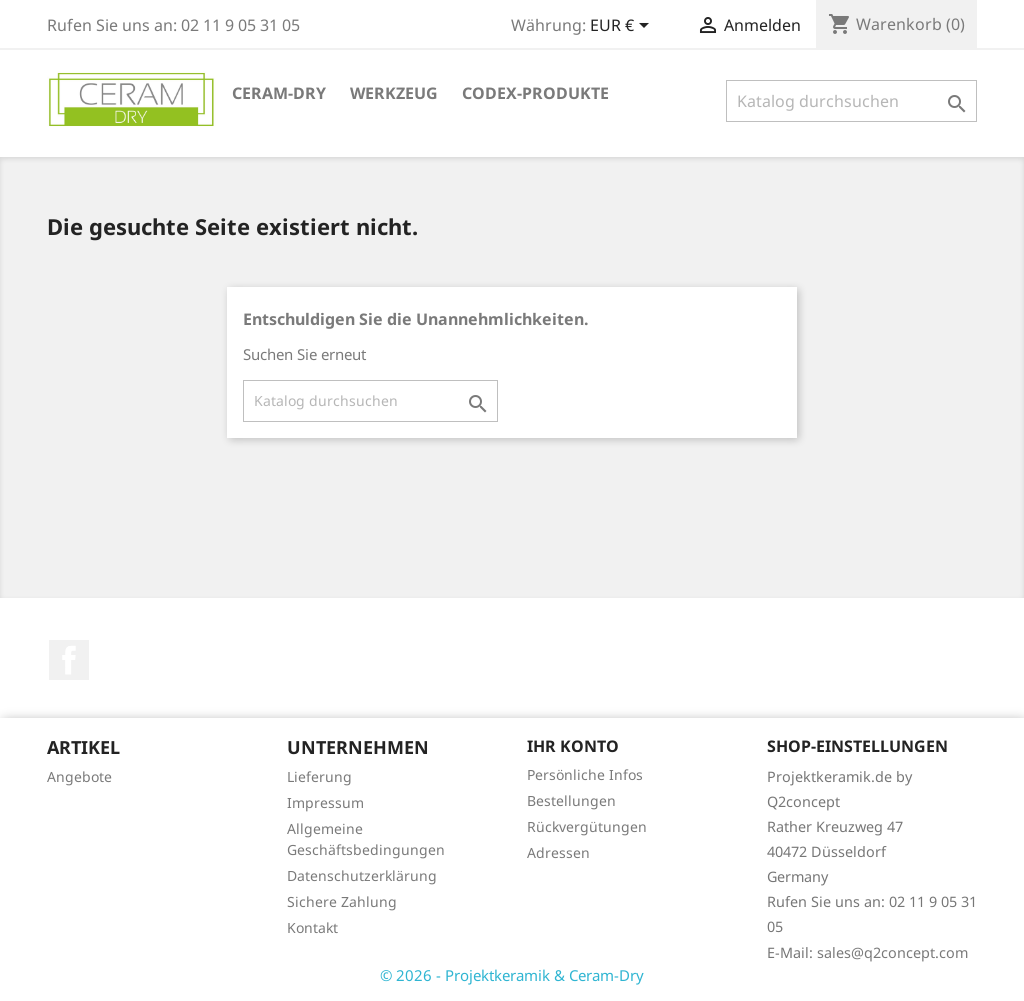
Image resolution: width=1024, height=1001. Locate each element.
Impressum (325, 802)
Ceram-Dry (279, 93)
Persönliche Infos (585, 774)
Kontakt (312, 927)
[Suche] (851, 101)
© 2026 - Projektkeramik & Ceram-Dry (512, 975)
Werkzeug (394, 93)
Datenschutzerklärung (362, 875)
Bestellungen (571, 800)
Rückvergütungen (587, 826)
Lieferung (319, 776)
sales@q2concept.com (892, 952)
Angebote (79, 776)
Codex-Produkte (535, 93)
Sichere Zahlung (342, 901)
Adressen (558, 852)
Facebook (69, 660)
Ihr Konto (573, 746)
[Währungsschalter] (623, 27)
